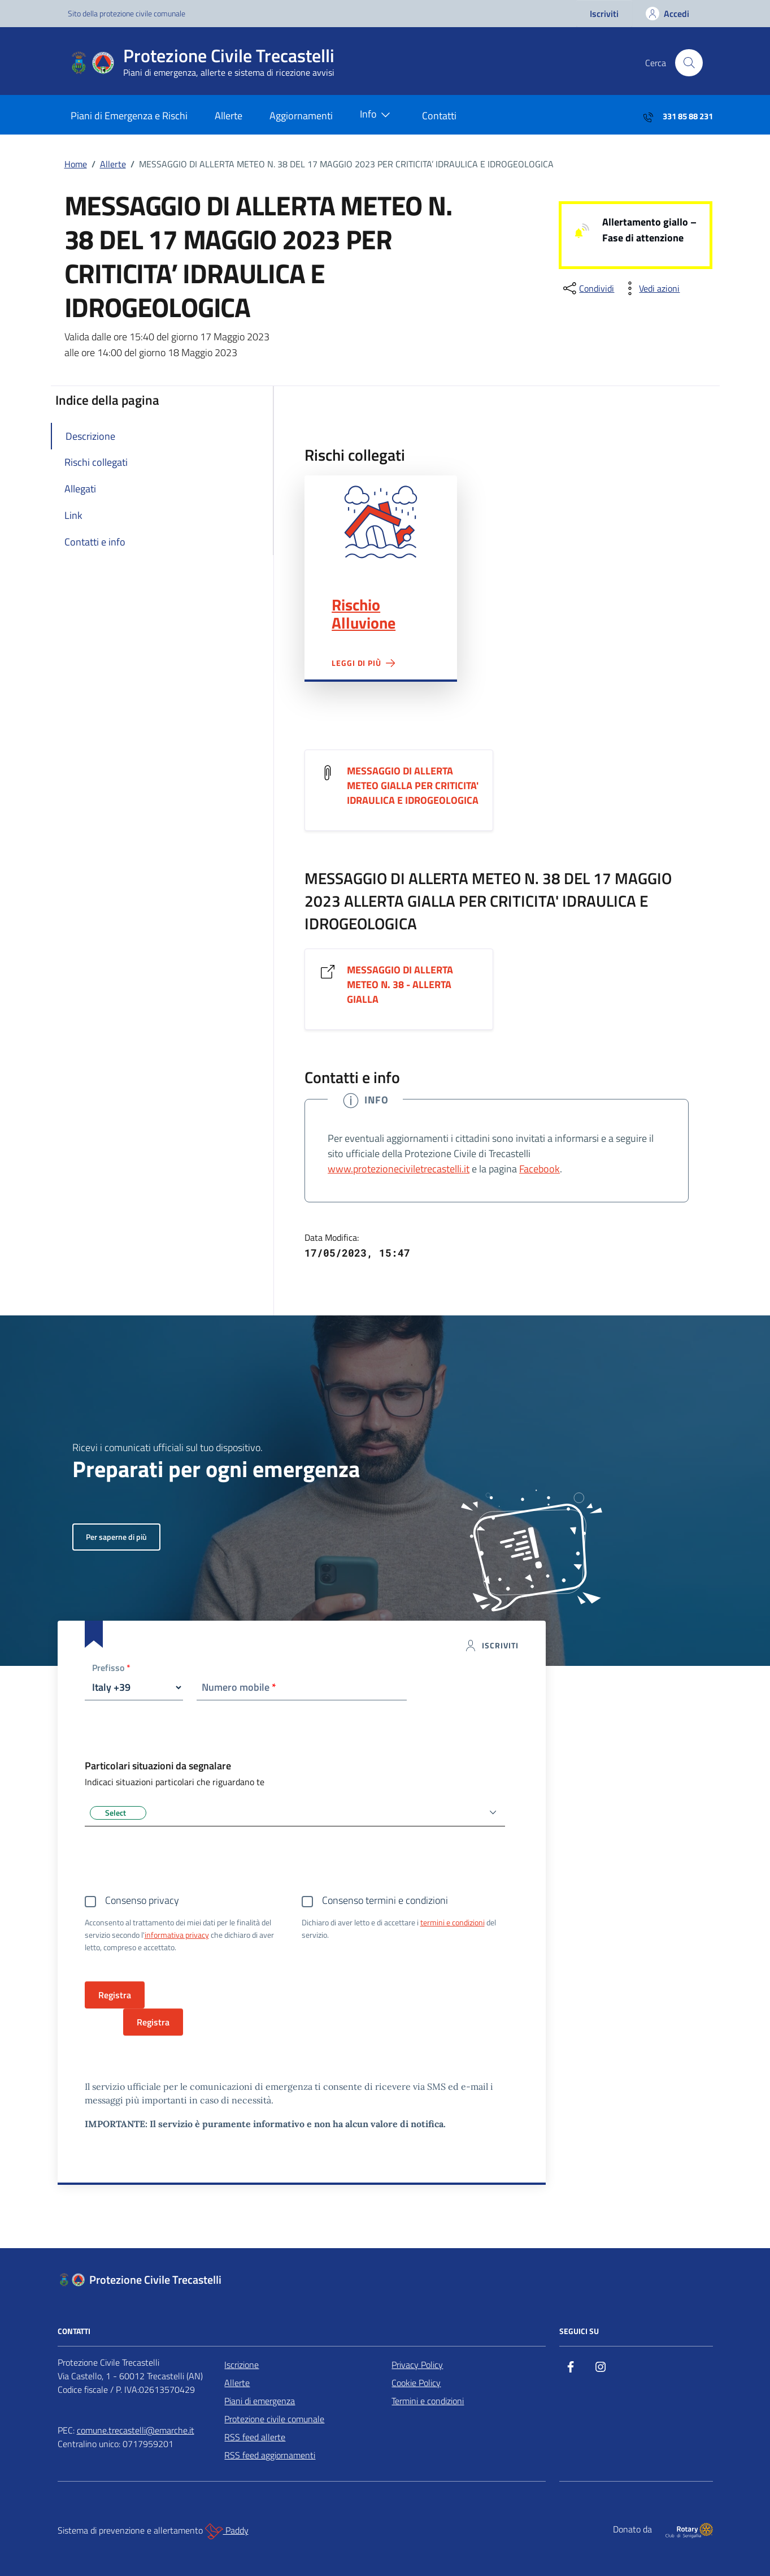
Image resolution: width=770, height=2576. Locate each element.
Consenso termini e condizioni (385, 1900)
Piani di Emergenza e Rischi (129, 115)
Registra (153, 2022)
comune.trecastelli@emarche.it (135, 2430)
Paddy (227, 2531)
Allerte (228, 115)
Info (377, 115)
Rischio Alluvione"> (380, 522)
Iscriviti (604, 13)
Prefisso (111, 1668)
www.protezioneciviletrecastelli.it (398, 1168)
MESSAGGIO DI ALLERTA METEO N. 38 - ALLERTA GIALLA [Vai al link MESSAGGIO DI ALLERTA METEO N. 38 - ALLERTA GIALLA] (400, 985)
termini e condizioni (452, 1922)
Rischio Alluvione (363, 614)
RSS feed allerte (254, 2437)
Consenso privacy (142, 1900)
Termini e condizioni (427, 2401)
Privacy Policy (417, 2364)
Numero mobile (239, 1687)
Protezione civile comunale (274, 2419)
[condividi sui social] (587, 288)
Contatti (439, 115)
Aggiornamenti (301, 115)
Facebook (539, 1168)
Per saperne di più (116, 1537)
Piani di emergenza (259, 2401)
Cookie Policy (416, 2382)
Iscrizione (241, 2364)
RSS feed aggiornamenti (269, 2455)
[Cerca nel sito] (688, 62)
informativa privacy (177, 1935)
